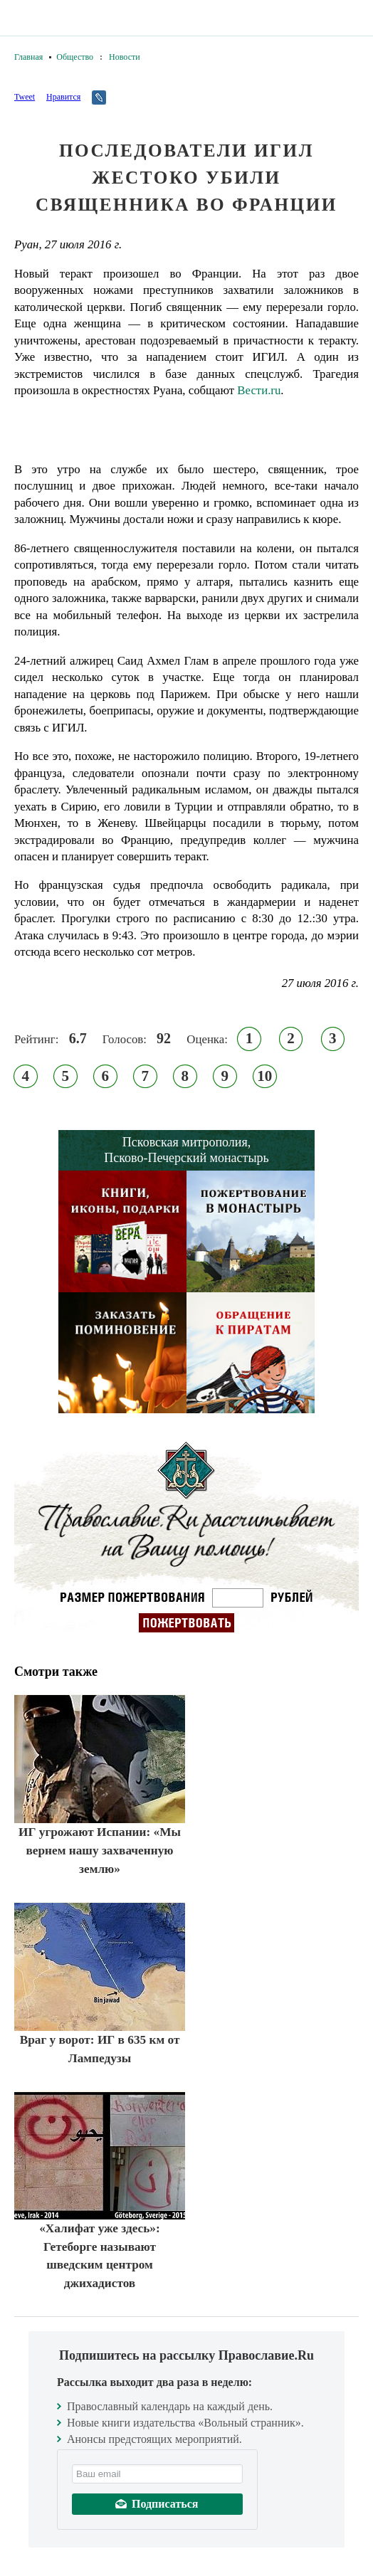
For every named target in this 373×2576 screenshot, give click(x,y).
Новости (124, 57)
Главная (28, 57)
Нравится (63, 97)
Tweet (24, 97)
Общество (74, 57)
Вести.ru (258, 390)
